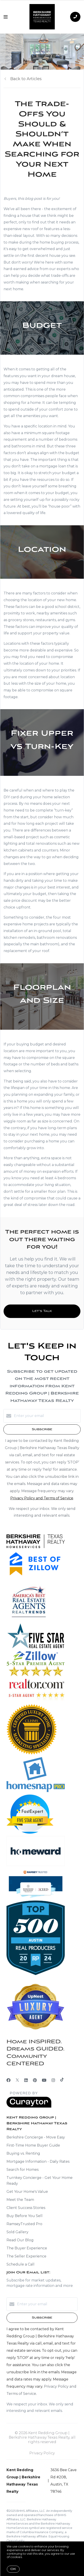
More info (30, 2557)
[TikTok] (62, 2080)
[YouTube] (44, 2080)
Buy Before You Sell (24, 2216)
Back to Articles (26, 78)
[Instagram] (53, 2080)
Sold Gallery (17, 2232)
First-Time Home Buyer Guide (33, 2145)
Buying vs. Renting (23, 2153)
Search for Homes (22, 2169)
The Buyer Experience (26, 2248)
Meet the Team (20, 2200)
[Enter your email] (46, 1416)
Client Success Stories (25, 2208)
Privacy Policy (42, 2453)
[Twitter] (17, 2080)
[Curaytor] (28, 2106)
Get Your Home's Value (27, 2191)
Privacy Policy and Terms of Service (41, 1498)
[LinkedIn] (26, 2080)
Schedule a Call (20, 2264)
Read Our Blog (20, 2240)
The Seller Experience (26, 2256)
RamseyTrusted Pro (24, 2224)
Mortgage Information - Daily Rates (37, 2161)
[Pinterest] (35, 2080)
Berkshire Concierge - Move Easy (35, 2137)
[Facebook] (8, 2080)
